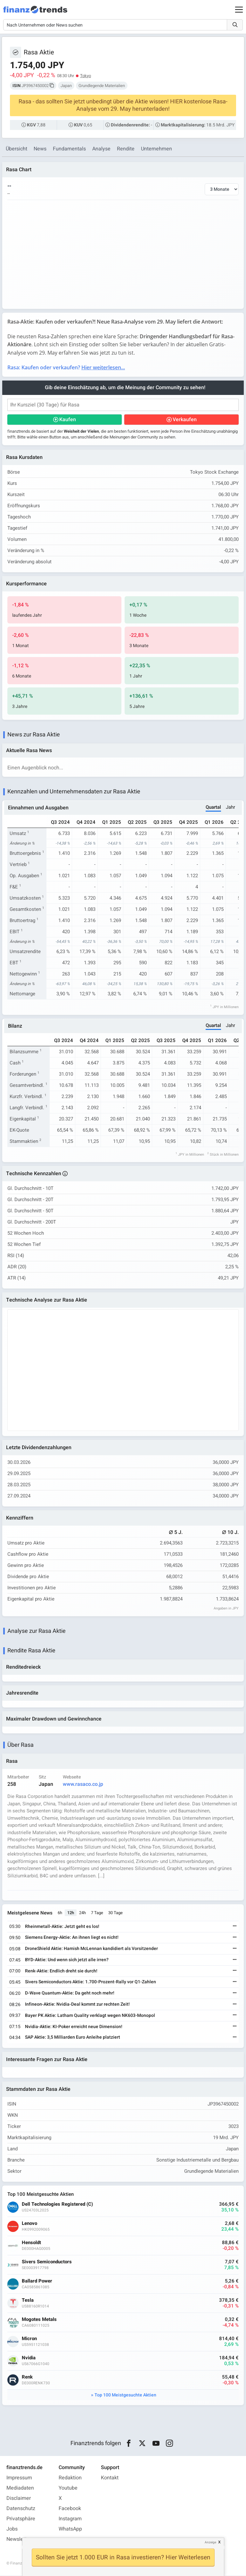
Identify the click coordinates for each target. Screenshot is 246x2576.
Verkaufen (185, 419)
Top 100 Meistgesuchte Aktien (125, 2395)
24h (82, 1913)
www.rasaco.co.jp (83, 1784)
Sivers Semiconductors (47, 2262)
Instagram (70, 2519)
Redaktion (70, 2478)
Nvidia (29, 2358)
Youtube (68, 2488)
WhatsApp (70, 2529)
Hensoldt (31, 2243)
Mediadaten (20, 2488)
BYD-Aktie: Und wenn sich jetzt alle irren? (67, 1960)
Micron (29, 2339)
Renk (27, 2377)
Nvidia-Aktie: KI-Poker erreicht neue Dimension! (73, 2027)
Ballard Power (37, 2281)
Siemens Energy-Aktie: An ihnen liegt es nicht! (72, 1937)
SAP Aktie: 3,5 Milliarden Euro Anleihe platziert (72, 2037)
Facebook (70, 2509)
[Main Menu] (239, 9)
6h (60, 1913)
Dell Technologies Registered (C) (57, 2204)
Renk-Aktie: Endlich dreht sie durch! (61, 1971)
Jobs (12, 2529)
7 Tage (97, 1913)
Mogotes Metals (39, 2319)
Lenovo (29, 2223)
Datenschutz (20, 2509)
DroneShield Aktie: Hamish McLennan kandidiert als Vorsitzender (91, 1949)
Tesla (28, 2300)
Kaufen (67, 419)
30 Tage (115, 1913)
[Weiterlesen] (235, 1926)
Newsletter (18, 2539)
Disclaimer (18, 2498)
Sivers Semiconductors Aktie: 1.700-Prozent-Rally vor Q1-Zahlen (90, 1982)
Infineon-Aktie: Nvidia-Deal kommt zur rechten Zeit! (77, 2004)
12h (70, 1913)
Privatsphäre (20, 2519)
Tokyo (85, 76)
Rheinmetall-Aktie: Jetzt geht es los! (62, 1926)
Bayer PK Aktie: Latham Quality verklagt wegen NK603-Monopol (90, 2015)
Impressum (19, 2478)
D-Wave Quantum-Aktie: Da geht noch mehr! (69, 1993)
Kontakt (110, 2478)
